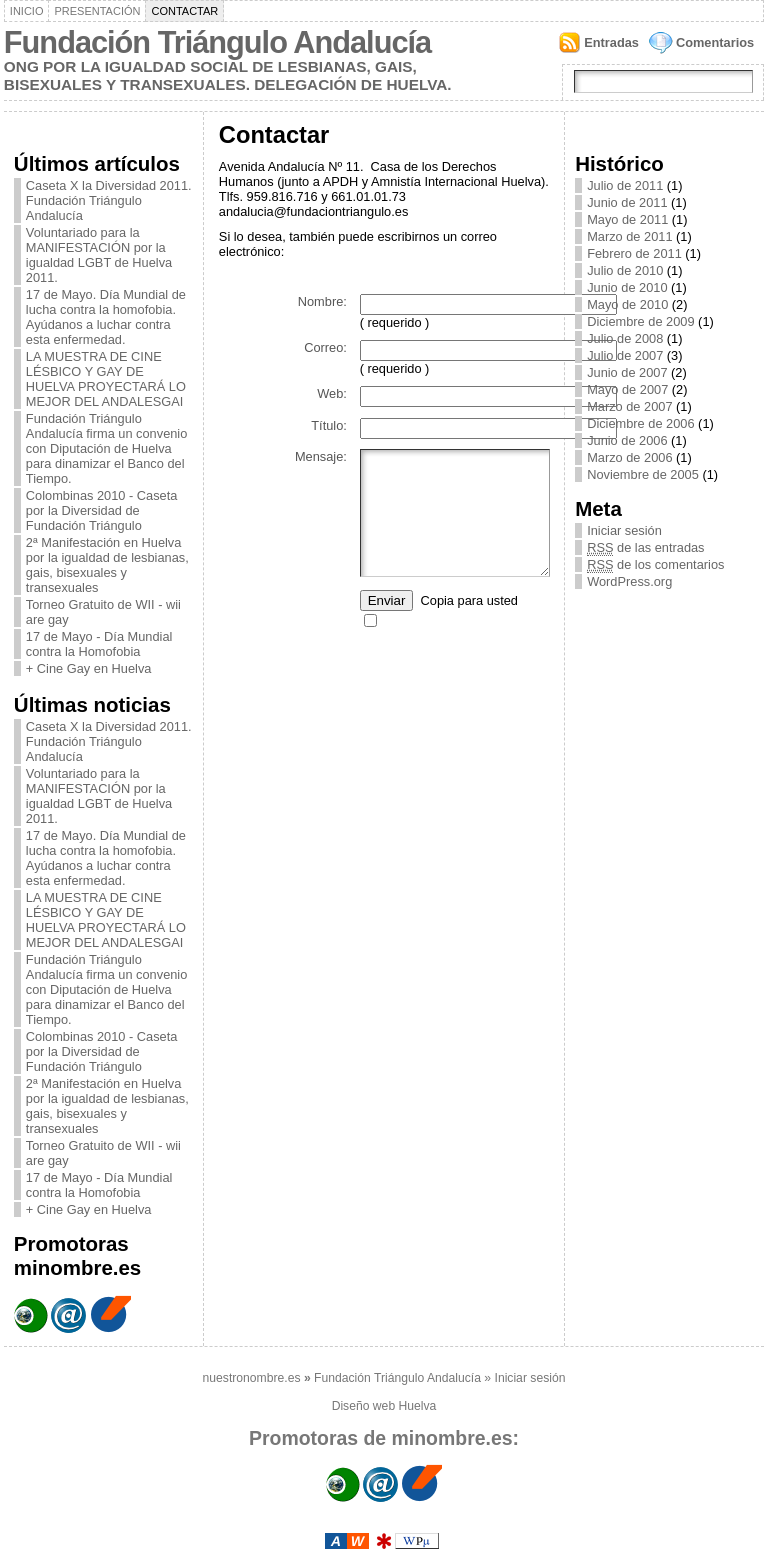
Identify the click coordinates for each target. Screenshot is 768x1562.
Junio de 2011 (627, 202)
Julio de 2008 (625, 338)
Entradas (611, 42)
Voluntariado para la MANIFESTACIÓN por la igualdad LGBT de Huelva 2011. (99, 255)
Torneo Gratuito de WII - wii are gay (103, 612)
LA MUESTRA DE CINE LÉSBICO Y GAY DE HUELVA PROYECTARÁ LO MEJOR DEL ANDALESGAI (106, 379)
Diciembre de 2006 (640, 423)
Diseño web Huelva (384, 1406)
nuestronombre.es (252, 1378)
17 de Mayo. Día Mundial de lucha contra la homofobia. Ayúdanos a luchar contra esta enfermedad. (106, 317)
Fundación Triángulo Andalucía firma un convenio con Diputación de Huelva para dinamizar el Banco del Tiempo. (106, 448)
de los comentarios (655, 564)
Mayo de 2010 (627, 304)
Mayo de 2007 (627, 389)
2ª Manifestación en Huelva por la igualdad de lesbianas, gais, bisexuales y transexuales (107, 565)
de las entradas (645, 547)
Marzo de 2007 (629, 406)
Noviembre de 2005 (643, 474)
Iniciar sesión (624, 530)
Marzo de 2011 (629, 236)
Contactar (184, 11)
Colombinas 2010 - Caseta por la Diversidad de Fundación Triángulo (102, 510)
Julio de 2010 (625, 270)
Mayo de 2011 (627, 219)
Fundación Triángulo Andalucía (217, 42)
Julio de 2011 (625, 185)
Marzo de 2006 (629, 457)
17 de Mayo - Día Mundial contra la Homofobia (99, 644)
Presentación (97, 11)
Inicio (27, 11)
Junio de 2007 (627, 372)
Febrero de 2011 (634, 253)
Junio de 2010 (627, 287)
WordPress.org (629, 581)
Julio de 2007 (625, 355)
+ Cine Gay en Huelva (89, 668)
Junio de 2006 (627, 440)
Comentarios (715, 42)
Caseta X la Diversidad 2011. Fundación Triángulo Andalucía (109, 200)
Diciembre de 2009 (640, 321)
